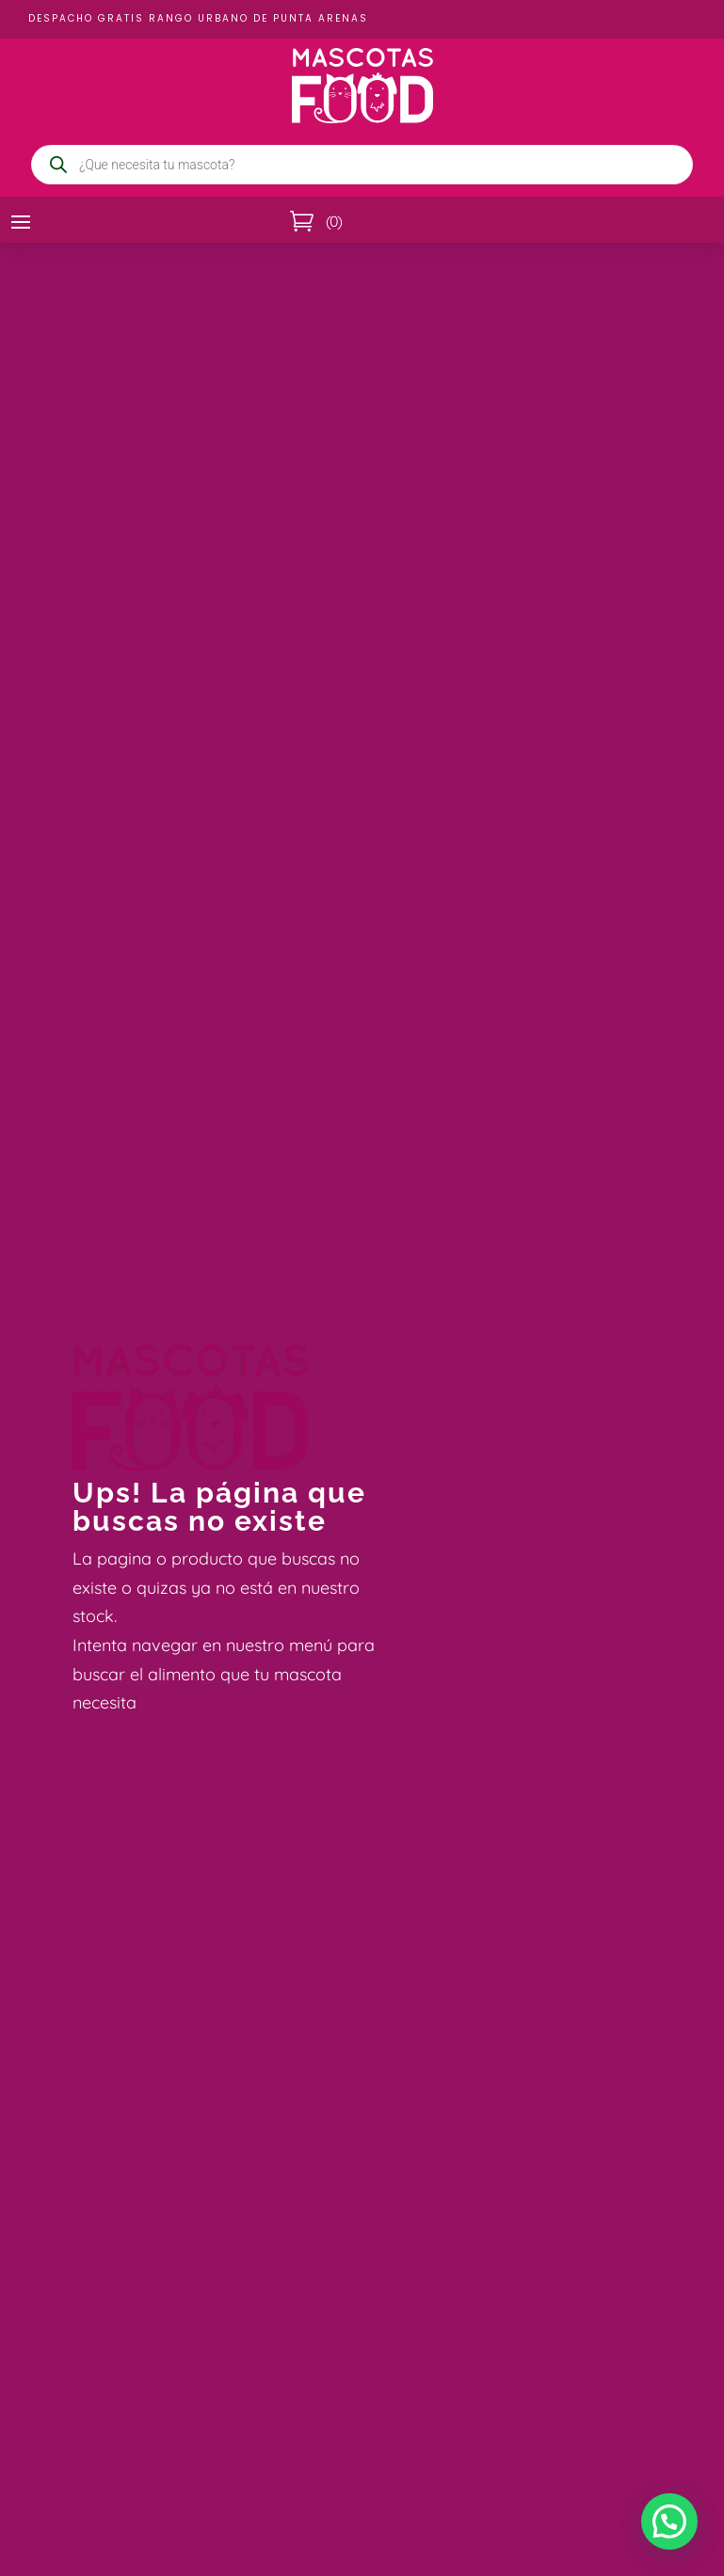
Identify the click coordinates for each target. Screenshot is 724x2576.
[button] (669, 2521)
